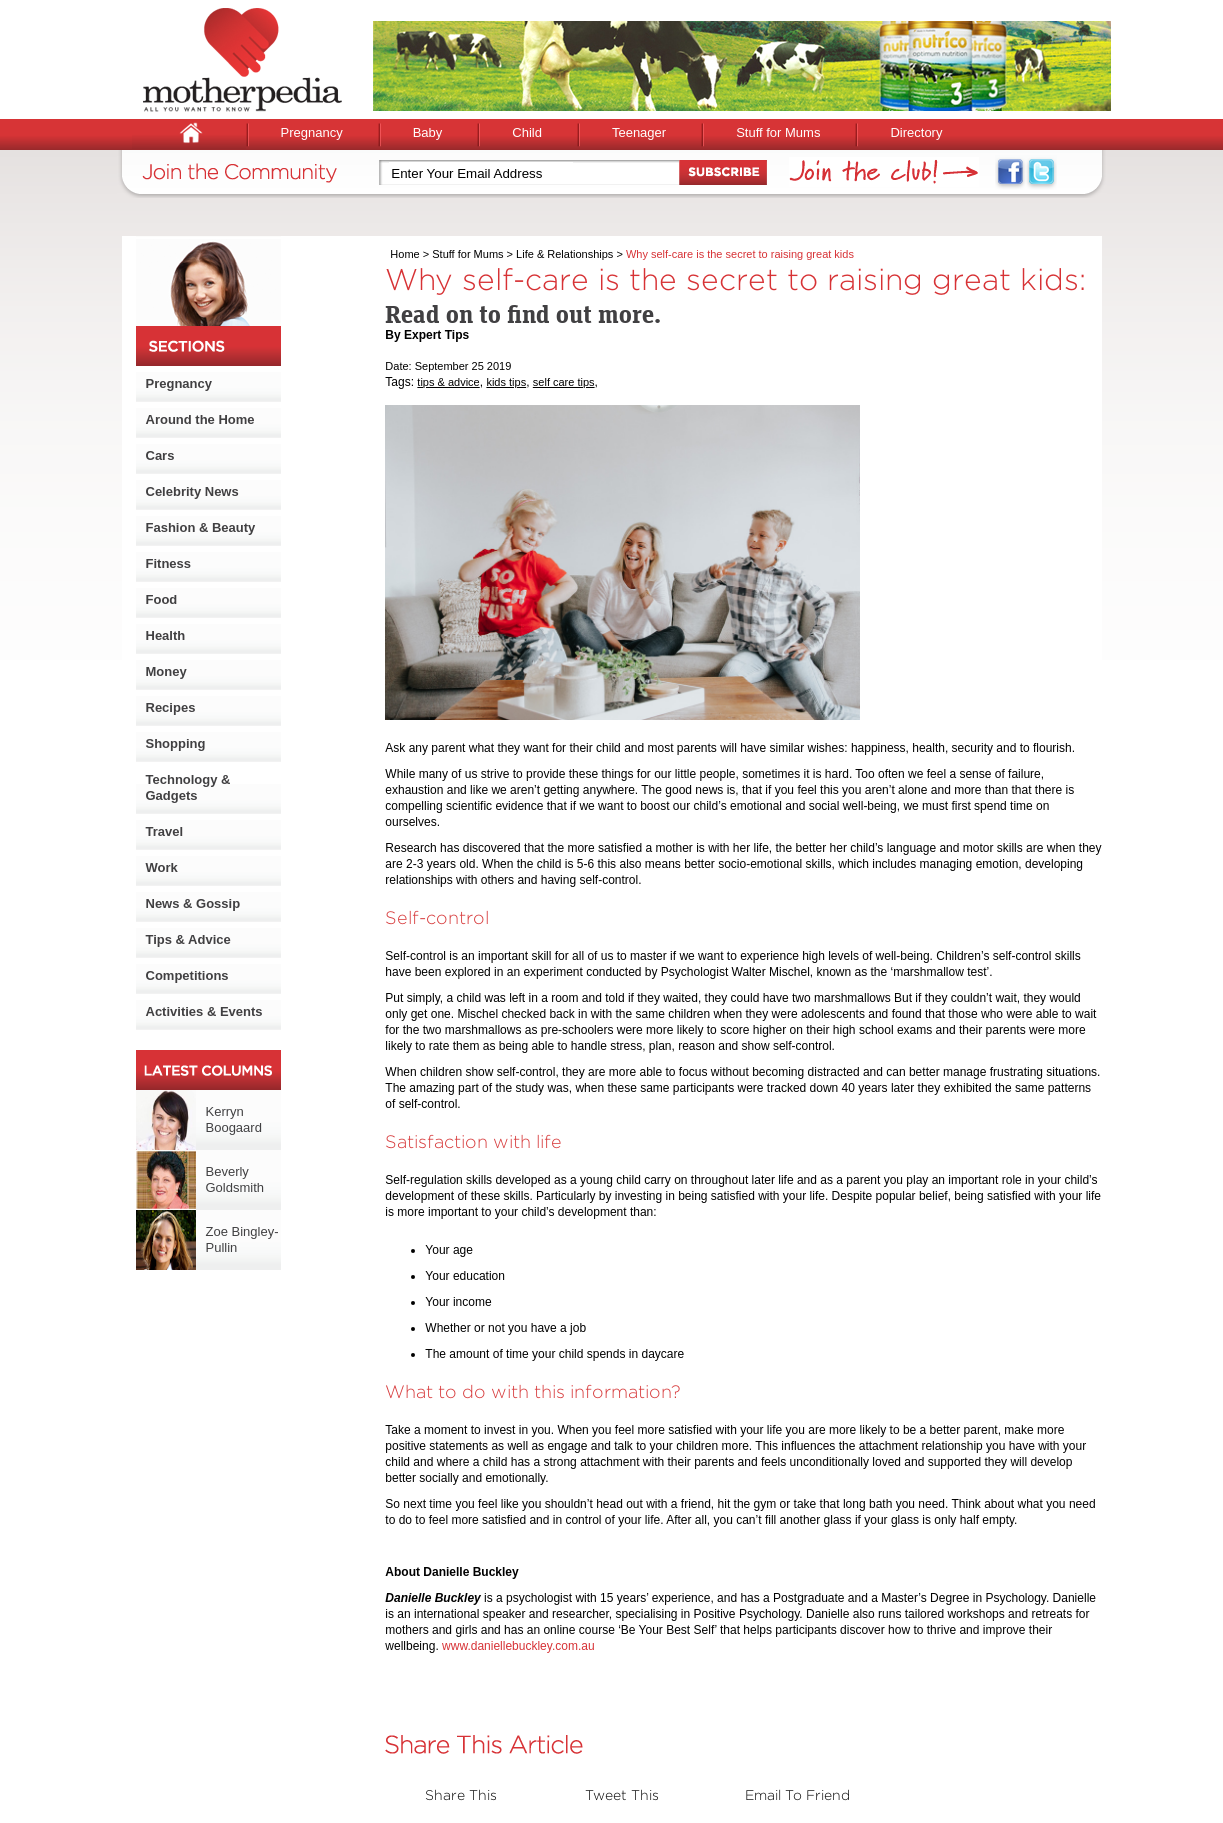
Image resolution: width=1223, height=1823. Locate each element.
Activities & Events (204, 1011)
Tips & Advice (188, 939)
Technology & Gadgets (188, 787)
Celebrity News (192, 491)
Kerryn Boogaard (234, 1119)
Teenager (639, 132)
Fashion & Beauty (201, 527)
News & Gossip (193, 903)
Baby (428, 132)
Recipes (171, 707)
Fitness (169, 563)
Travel (165, 831)
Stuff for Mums (778, 132)
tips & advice (448, 382)
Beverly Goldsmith (235, 1179)
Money (166, 671)
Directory (916, 132)
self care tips (564, 382)
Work (162, 867)
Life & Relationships (564, 254)
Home (404, 254)
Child (527, 132)
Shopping (176, 743)
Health (166, 635)
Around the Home (200, 419)
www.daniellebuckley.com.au (518, 1646)
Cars (160, 455)
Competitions (187, 975)
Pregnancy (312, 132)
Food (162, 599)
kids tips (506, 382)
